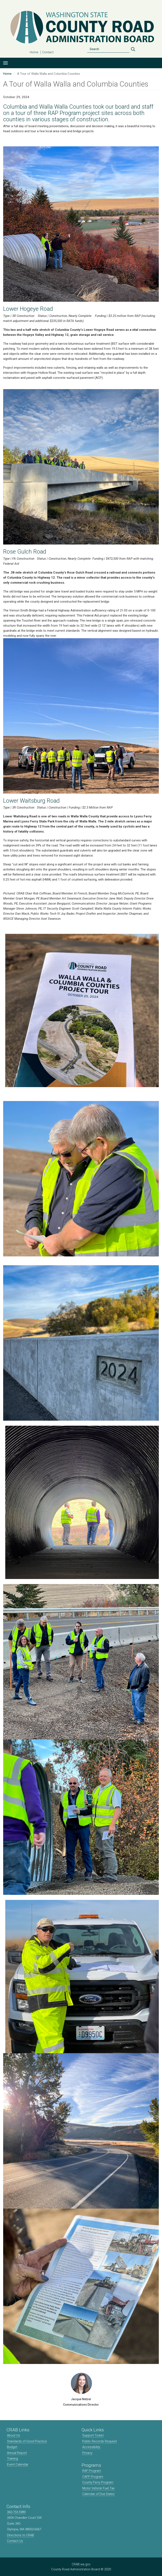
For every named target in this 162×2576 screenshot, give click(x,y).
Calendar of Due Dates (98, 2494)
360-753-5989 (16, 2512)
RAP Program (91, 2471)
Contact (48, 52)
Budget (12, 2447)
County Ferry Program (97, 2482)
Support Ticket (93, 2435)
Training (12, 2458)
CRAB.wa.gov (81, 2564)
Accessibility (91, 2447)
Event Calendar (17, 2464)
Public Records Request (99, 2441)
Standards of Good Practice (27, 2441)
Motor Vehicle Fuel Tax (98, 2488)
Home (34, 52)
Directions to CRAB (20, 2535)
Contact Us (15, 2541)
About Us (13, 2435)
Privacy (87, 2453)
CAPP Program (92, 2477)
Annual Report (17, 2453)
